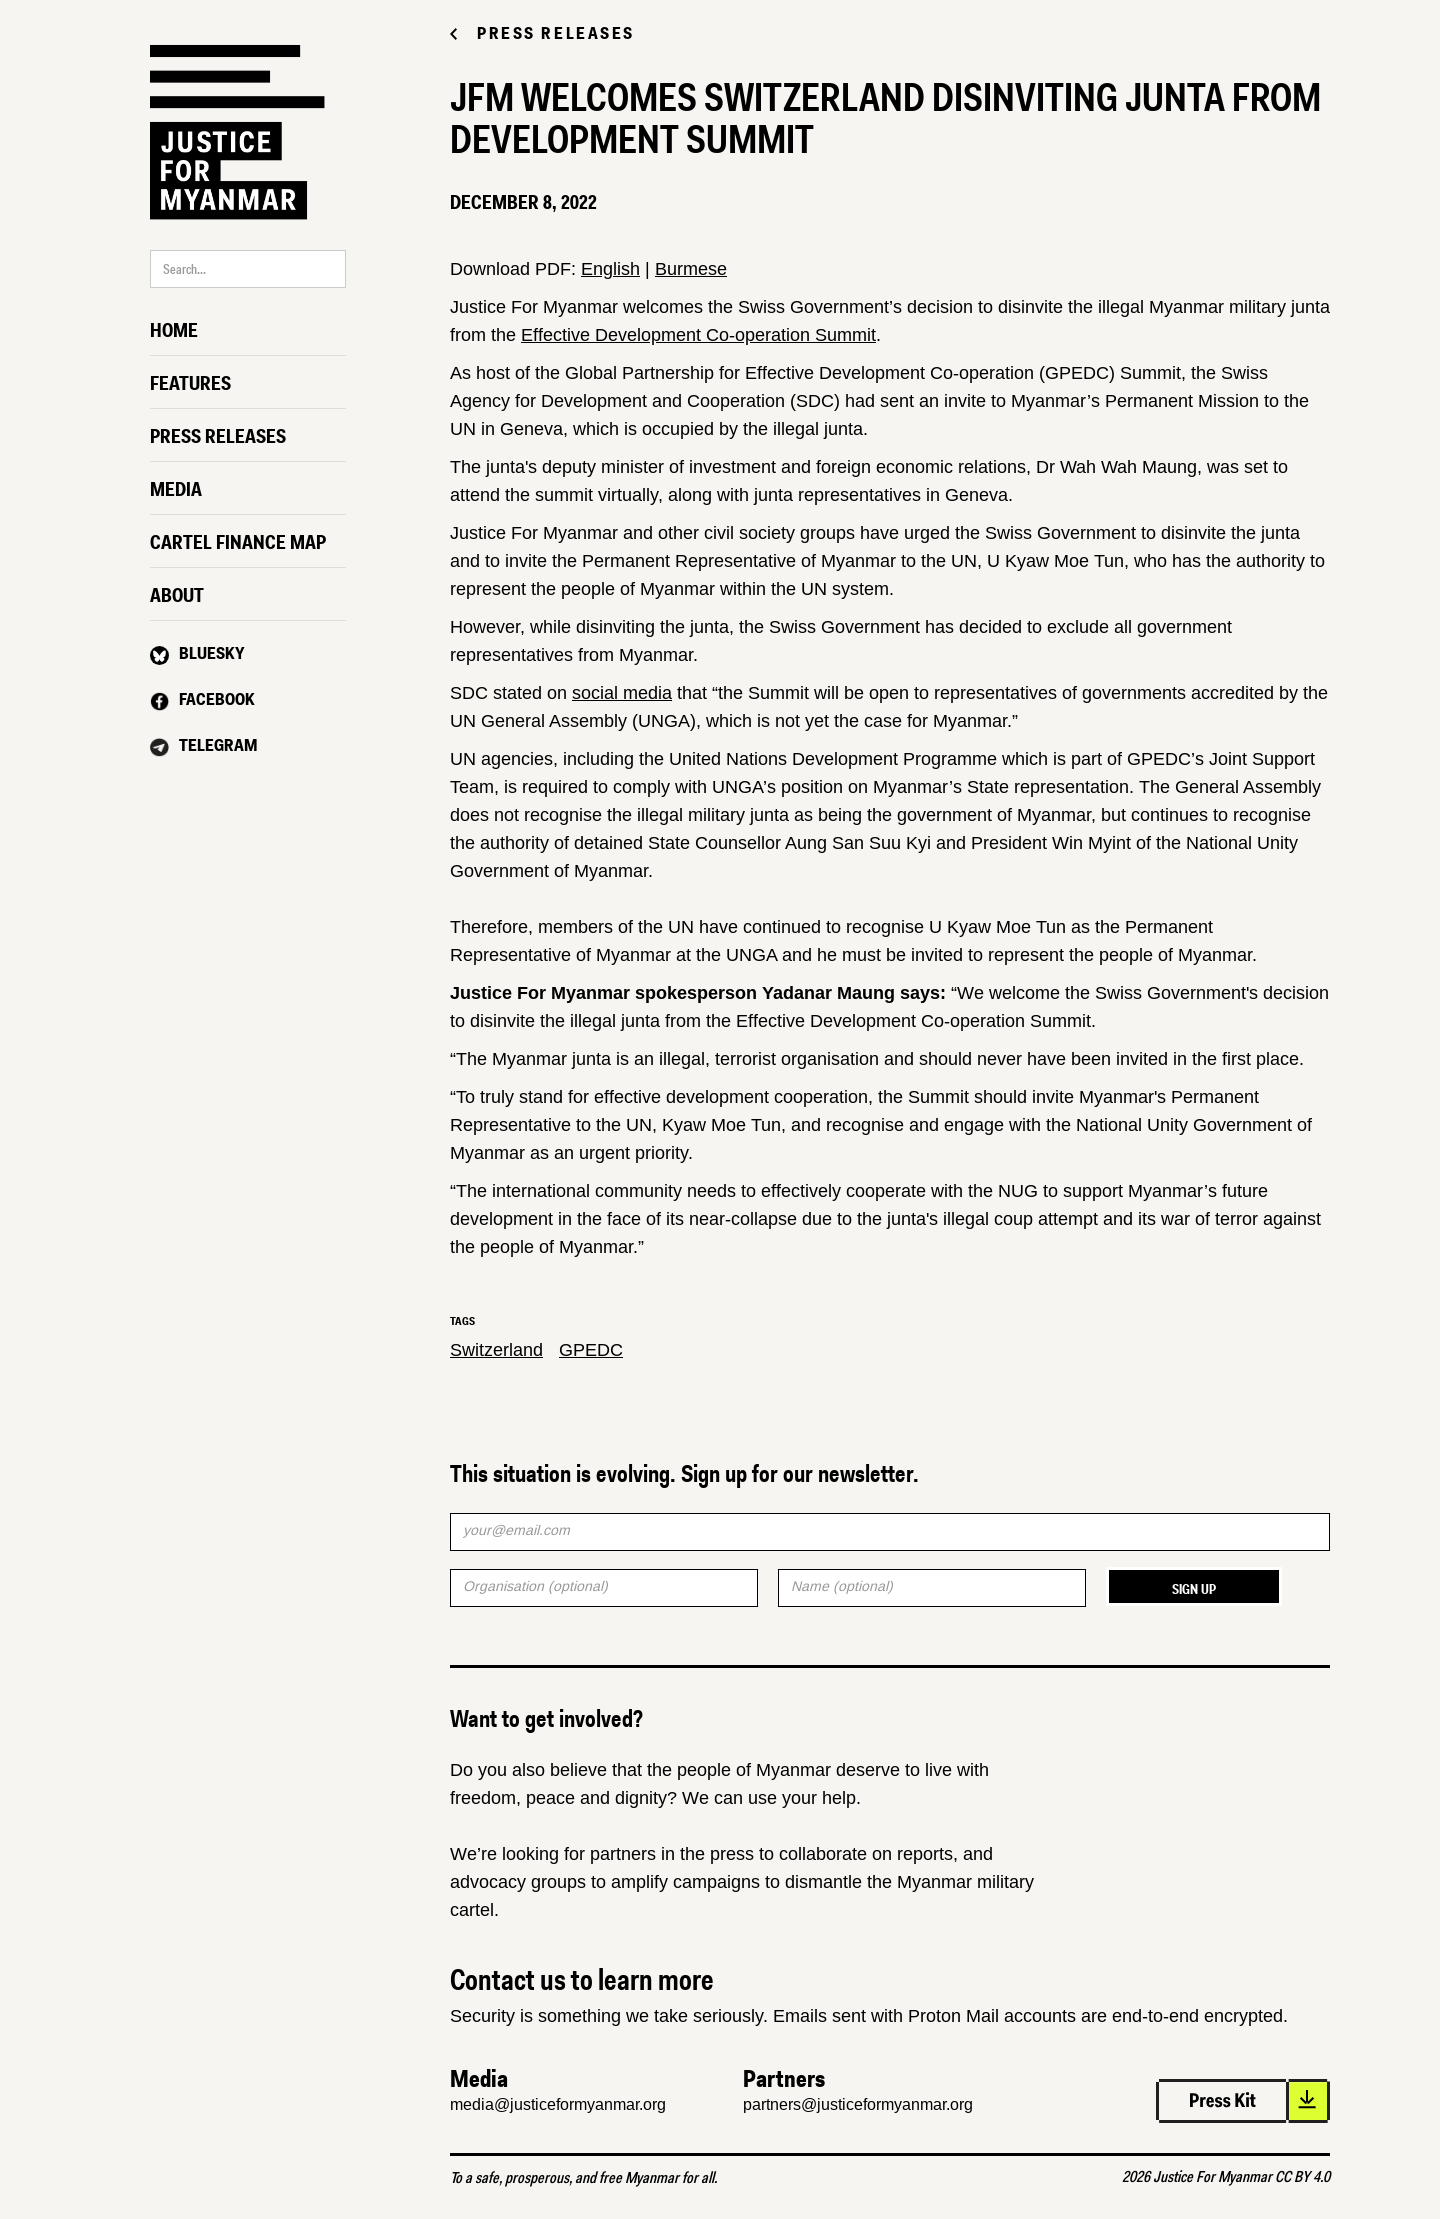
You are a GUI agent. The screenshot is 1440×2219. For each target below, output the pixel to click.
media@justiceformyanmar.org (558, 2104)
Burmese (691, 269)
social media (622, 693)
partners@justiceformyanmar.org (858, 2104)
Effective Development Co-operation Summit (698, 335)
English (610, 269)
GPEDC (591, 1350)
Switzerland (496, 1350)
